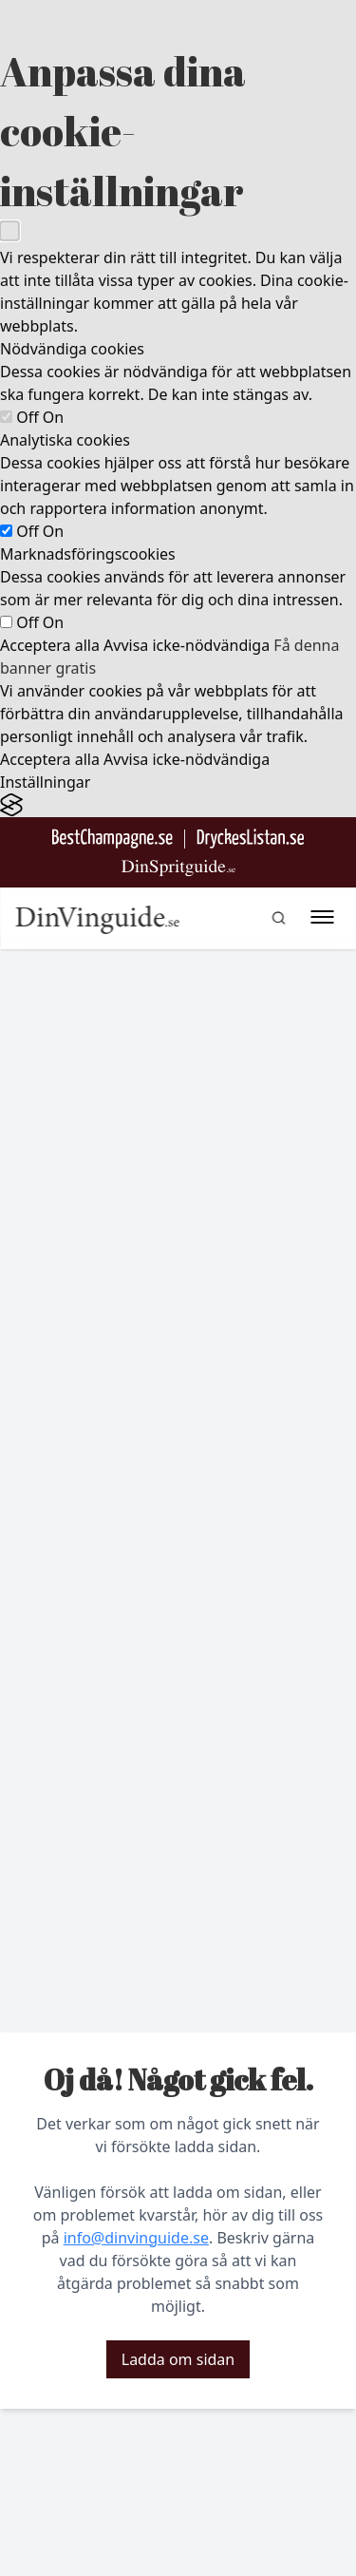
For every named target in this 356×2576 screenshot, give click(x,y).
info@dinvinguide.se (136, 2237)
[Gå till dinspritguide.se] (178, 868)
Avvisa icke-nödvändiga (186, 645)
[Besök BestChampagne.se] (112, 839)
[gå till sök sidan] (278, 918)
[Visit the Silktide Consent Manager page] (178, 805)
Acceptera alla (50, 645)
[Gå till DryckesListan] (250, 839)
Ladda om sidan (178, 2359)
